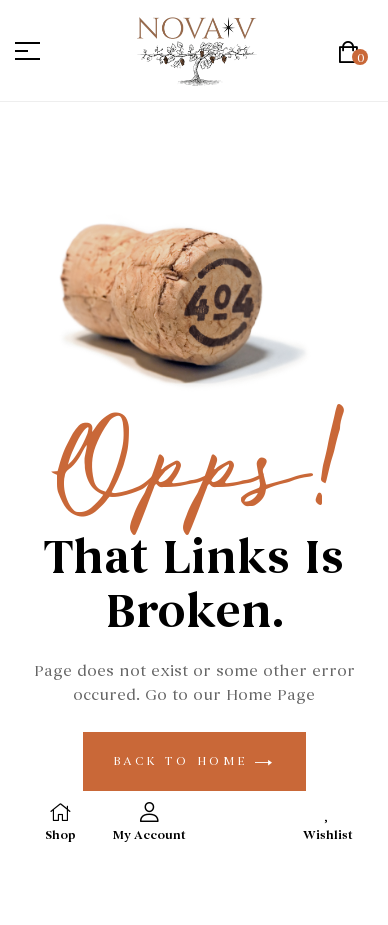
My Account (149, 835)
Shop (60, 835)
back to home (194, 761)
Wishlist (328, 835)
